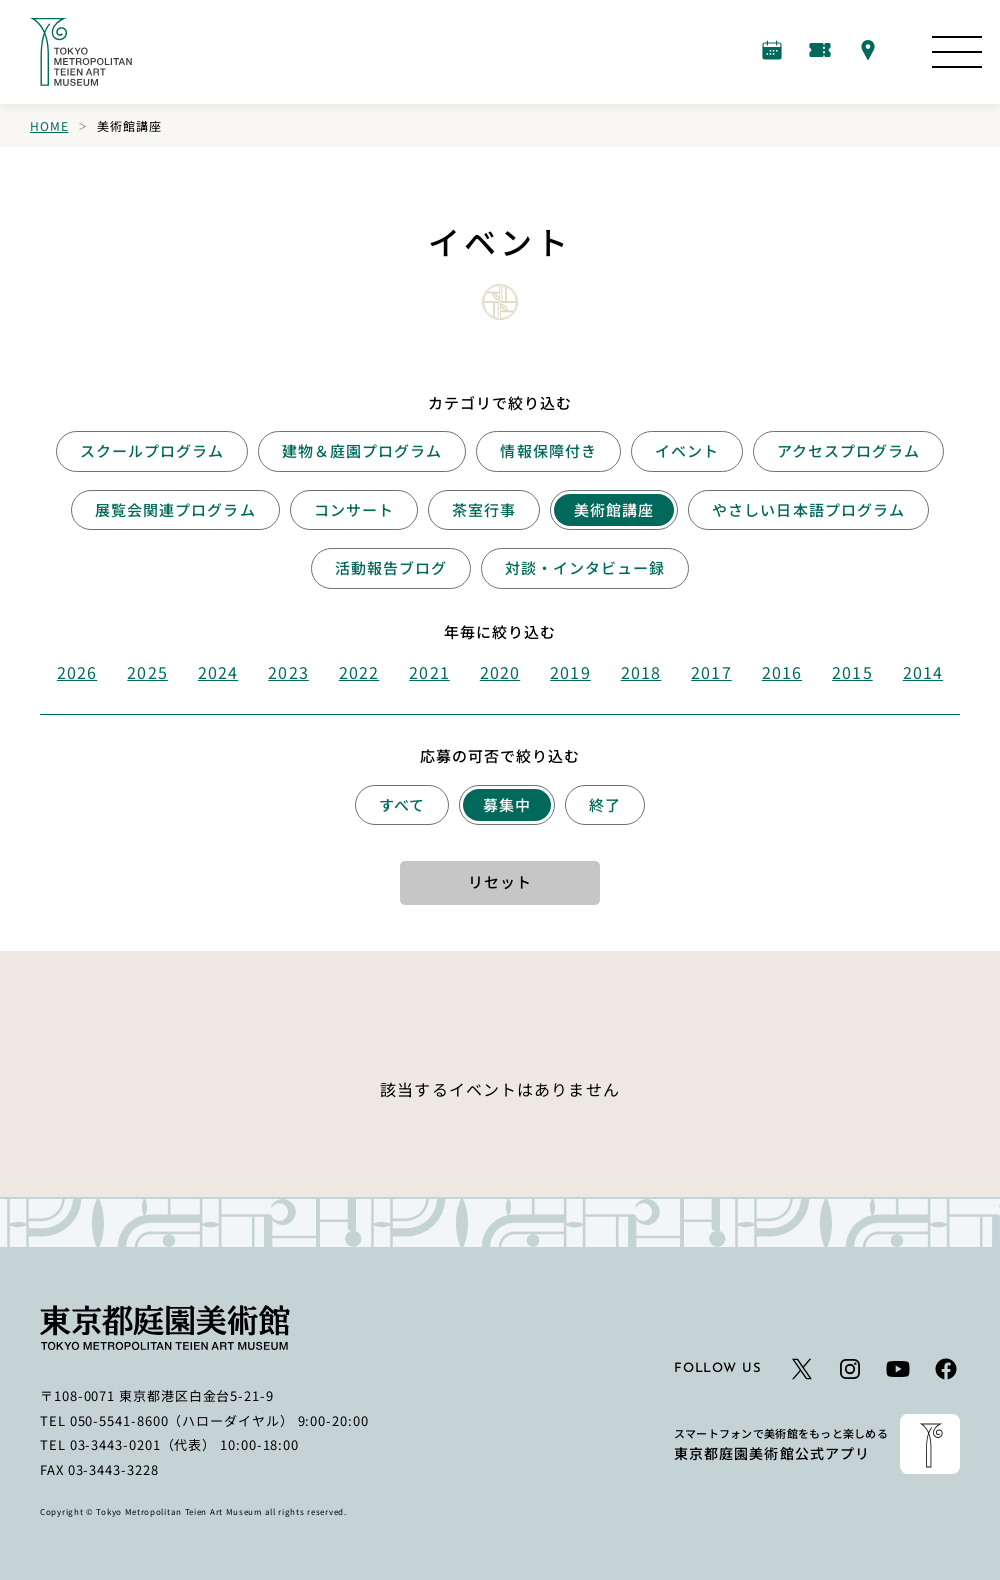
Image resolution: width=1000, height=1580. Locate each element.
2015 (852, 672)
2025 (147, 672)
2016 (782, 672)
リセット (500, 881)
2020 (500, 672)
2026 (77, 672)
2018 (641, 672)
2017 (711, 672)
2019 (570, 672)
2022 (359, 672)
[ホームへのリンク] (81, 52)
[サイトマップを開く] (957, 52)
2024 (218, 672)
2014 (923, 672)
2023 (288, 672)
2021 (429, 672)
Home (49, 125)
